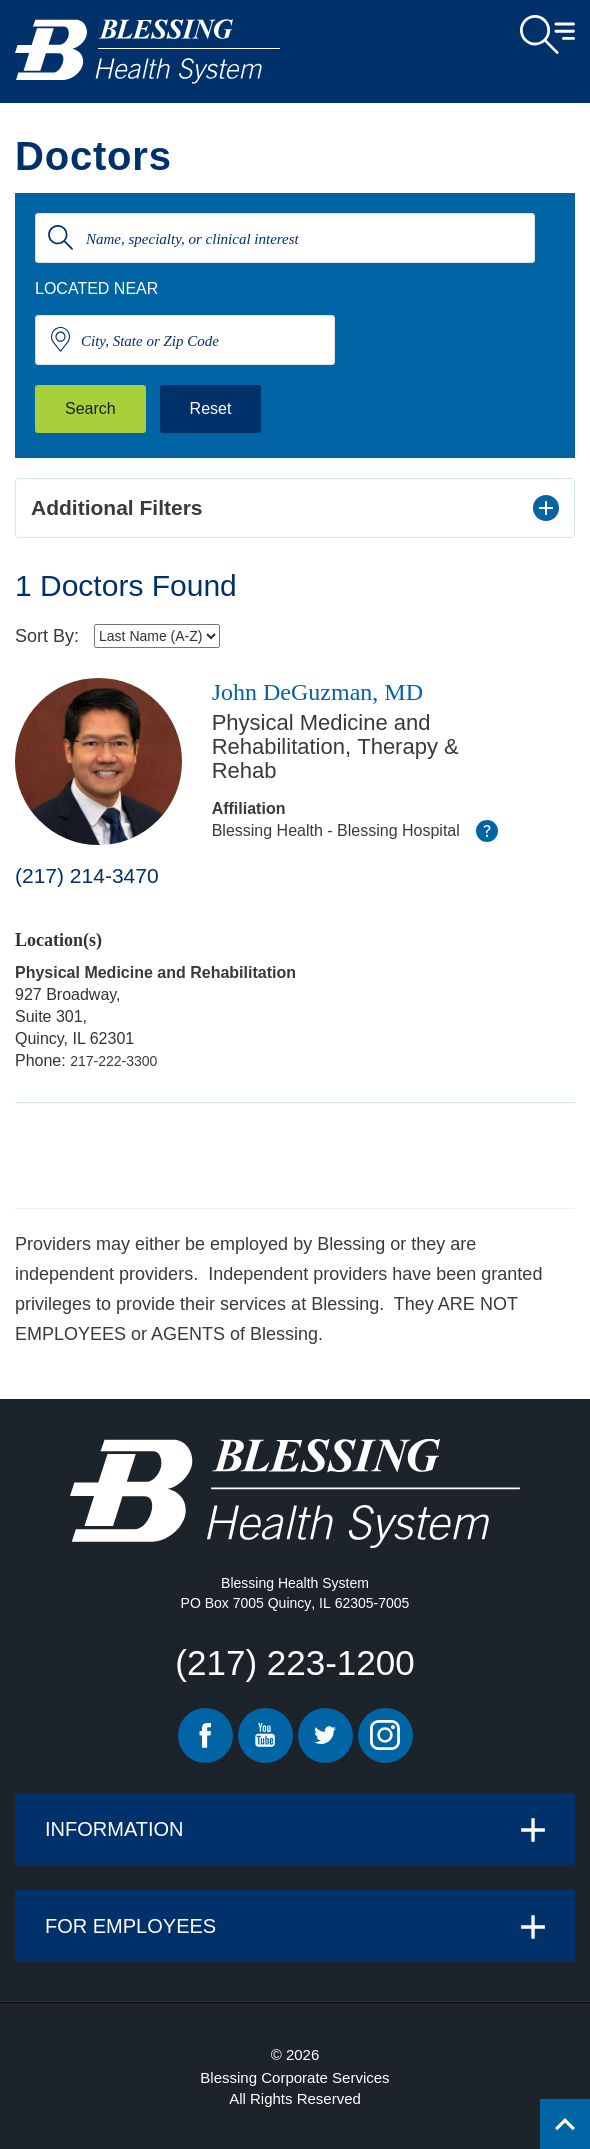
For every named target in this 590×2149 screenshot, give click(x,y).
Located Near (96, 288)
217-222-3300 (113, 1061)
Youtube (265, 1735)
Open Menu (547, 35)
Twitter (325, 1735)
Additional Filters (117, 507)
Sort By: (47, 636)
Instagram (385, 1735)
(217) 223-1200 (294, 1662)
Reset (211, 408)
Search (90, 408)
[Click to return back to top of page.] (565, 2124)
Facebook (205, 1735)
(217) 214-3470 (87, 875)
